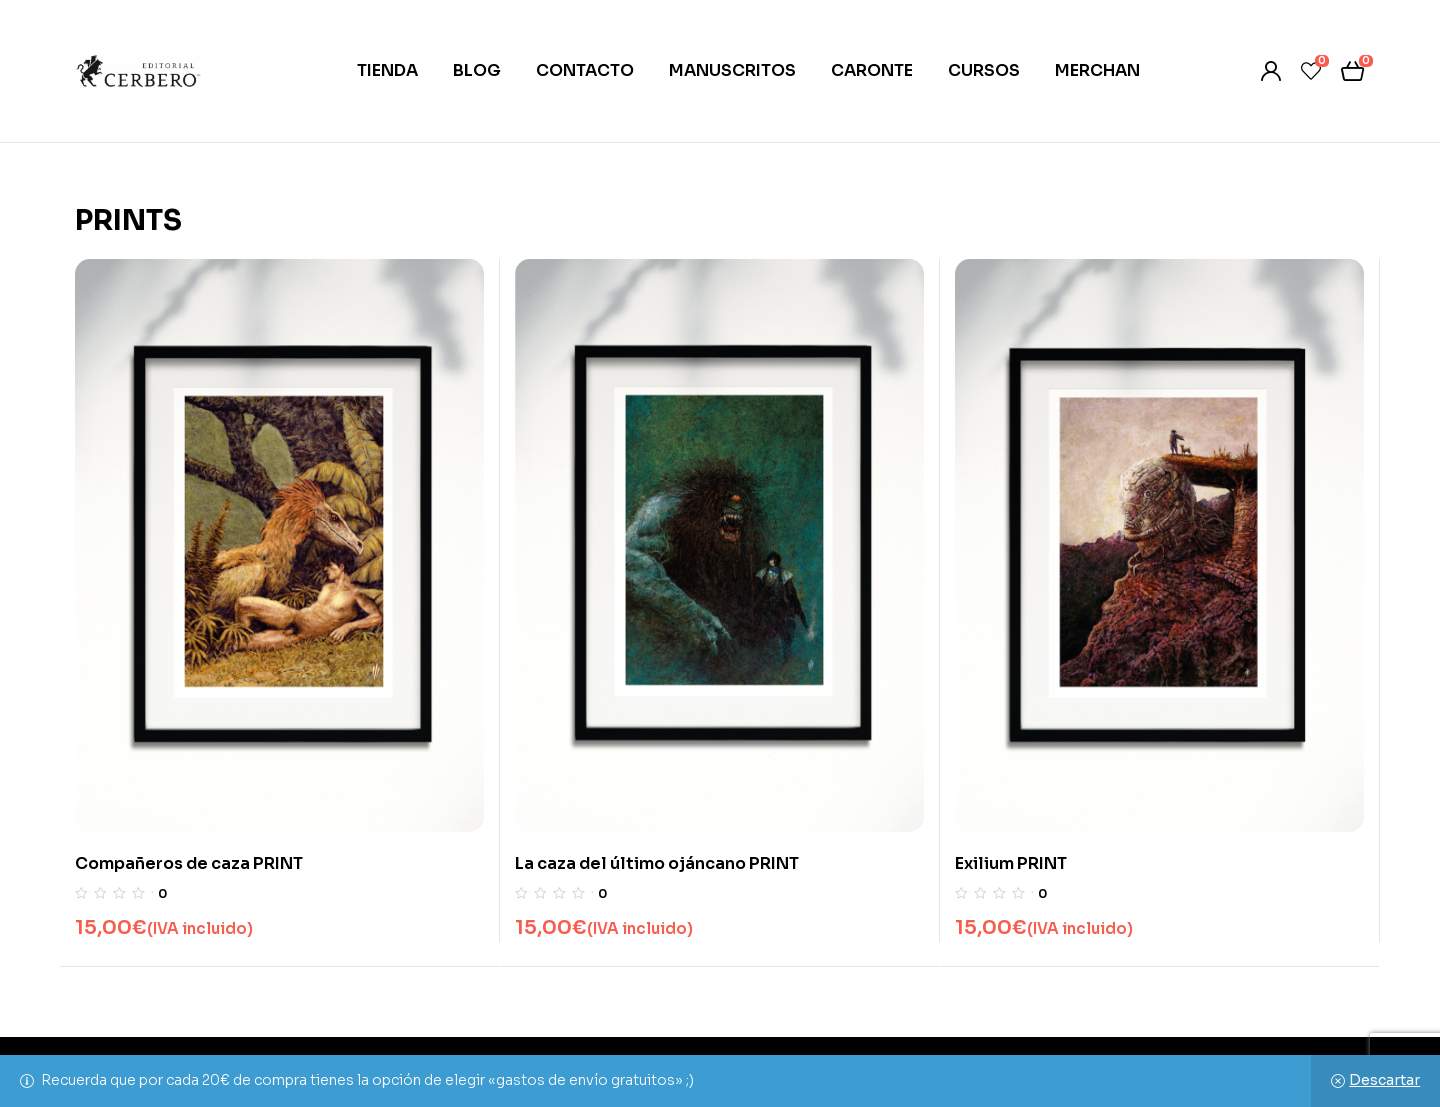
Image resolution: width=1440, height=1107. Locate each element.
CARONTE (872, 70)
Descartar (1384, 1080)
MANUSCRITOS (732, 70)
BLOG (477, 70)
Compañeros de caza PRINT (189, 863)
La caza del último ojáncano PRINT (657, 863)
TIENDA (387, 70)
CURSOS (984, 70)
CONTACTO (585, 70)
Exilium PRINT (1011, 863)
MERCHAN (1097, 70)
